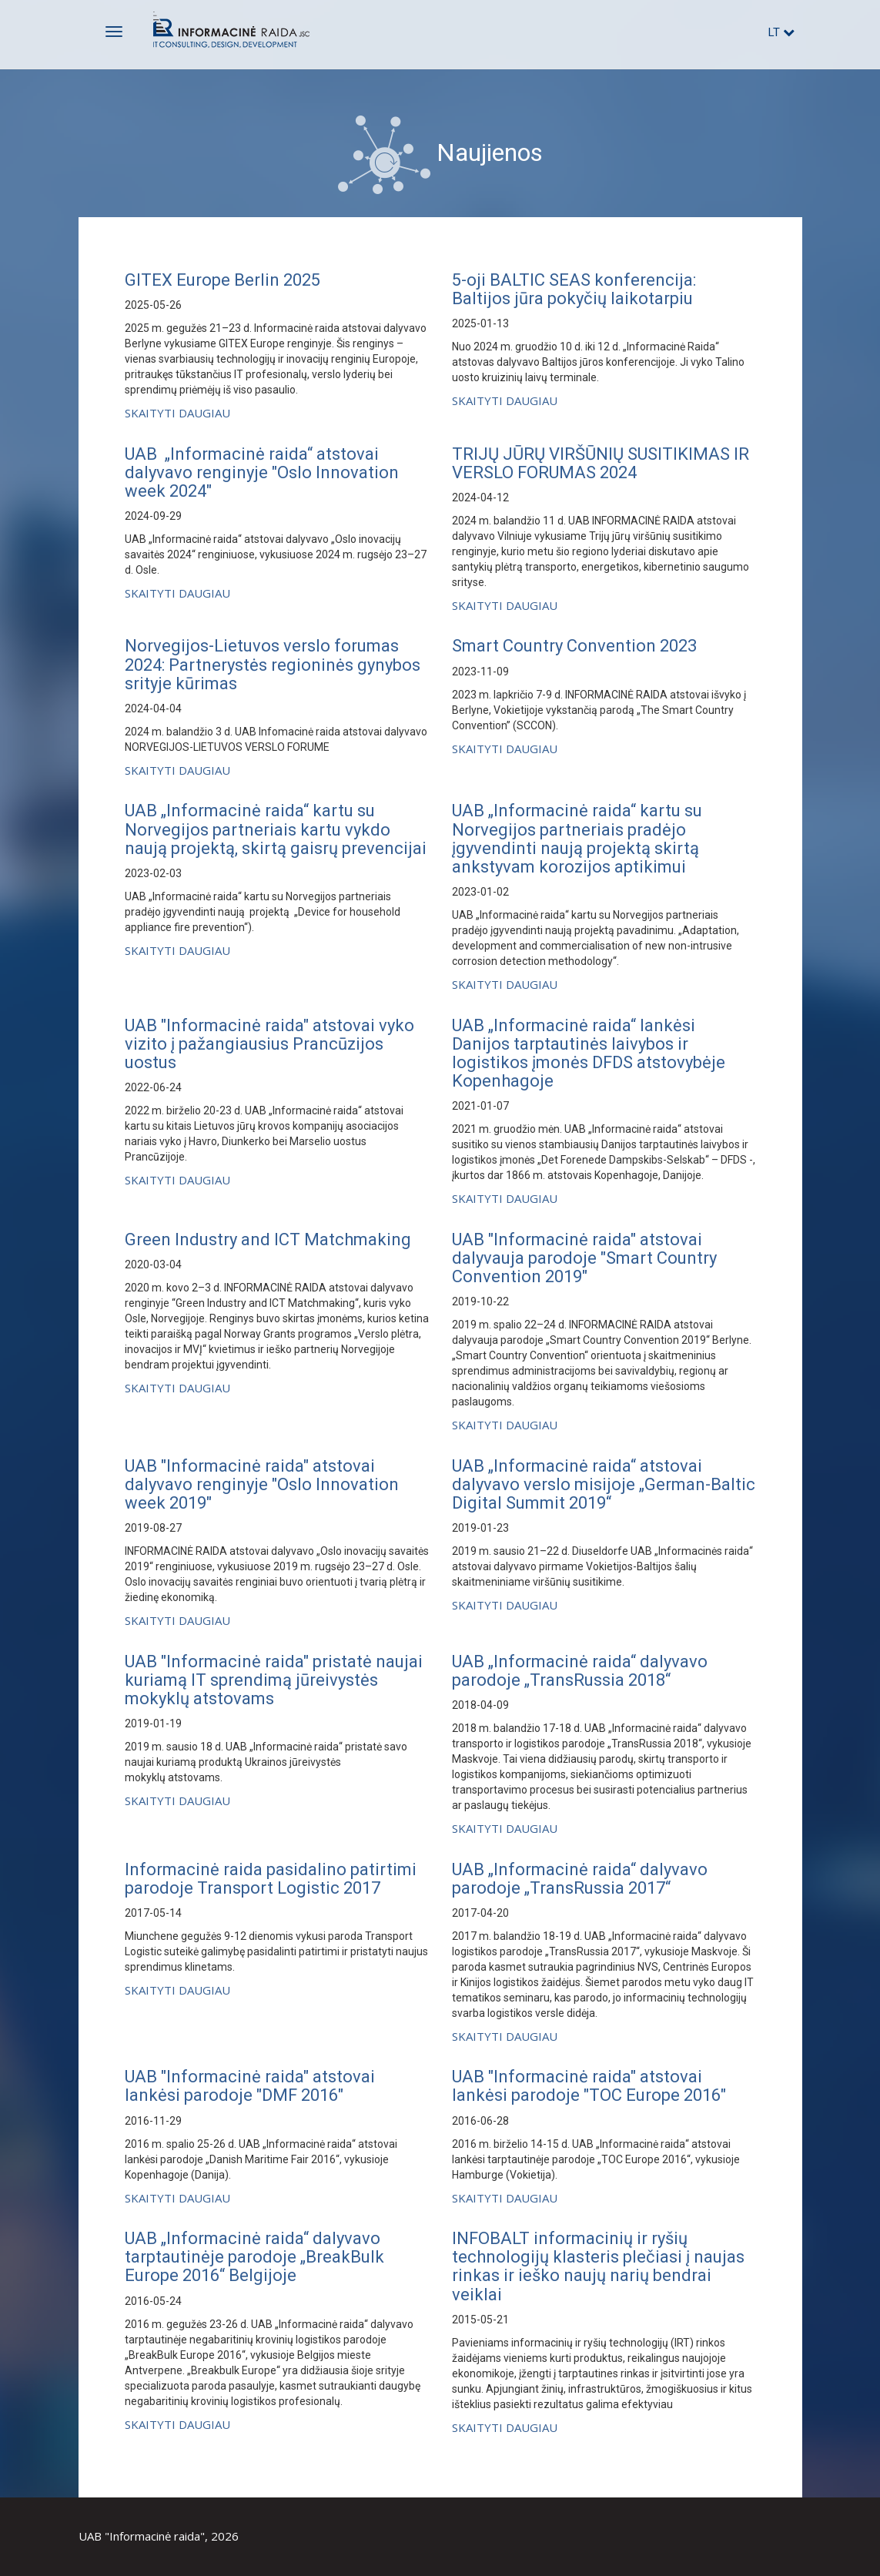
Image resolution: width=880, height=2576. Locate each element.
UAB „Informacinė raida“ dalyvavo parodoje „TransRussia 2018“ (580, 1671)
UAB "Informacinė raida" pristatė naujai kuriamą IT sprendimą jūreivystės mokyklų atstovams (274, 1680)
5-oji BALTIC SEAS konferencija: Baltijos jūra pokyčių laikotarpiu (574, 289)
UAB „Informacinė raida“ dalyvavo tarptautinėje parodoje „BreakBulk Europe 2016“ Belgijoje (254, 2257)
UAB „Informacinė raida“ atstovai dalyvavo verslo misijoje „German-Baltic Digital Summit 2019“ (603, 1484)
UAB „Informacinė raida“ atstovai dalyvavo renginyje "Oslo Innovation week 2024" (262, 472)
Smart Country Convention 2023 (574, 645)
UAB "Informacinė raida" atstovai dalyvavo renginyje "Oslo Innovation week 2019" (262, 1484)
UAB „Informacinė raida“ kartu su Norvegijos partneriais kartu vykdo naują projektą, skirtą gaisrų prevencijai (276, 829)
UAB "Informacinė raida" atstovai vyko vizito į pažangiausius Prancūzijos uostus (269, 1044)
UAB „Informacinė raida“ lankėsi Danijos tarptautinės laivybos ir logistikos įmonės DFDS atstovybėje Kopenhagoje (588, 1053)
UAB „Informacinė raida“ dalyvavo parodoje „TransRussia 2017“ (580, 1879)
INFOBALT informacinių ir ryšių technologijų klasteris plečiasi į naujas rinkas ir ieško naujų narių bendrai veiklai (598, 2266)
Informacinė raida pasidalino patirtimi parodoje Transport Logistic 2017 (271, 1879)
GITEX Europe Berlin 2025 (222, 280)
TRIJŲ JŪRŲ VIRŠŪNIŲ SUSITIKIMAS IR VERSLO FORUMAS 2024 (600, 463)
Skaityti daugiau (177, 412)
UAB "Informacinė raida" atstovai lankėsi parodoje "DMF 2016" (250, 2086)
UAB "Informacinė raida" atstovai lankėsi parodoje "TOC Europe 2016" (589, 2086)
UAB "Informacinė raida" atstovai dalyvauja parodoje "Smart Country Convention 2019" (584, 1258)
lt (781, 32)
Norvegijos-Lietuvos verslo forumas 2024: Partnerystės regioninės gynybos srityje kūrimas (272, 664)
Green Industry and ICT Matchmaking (268, 1239)
